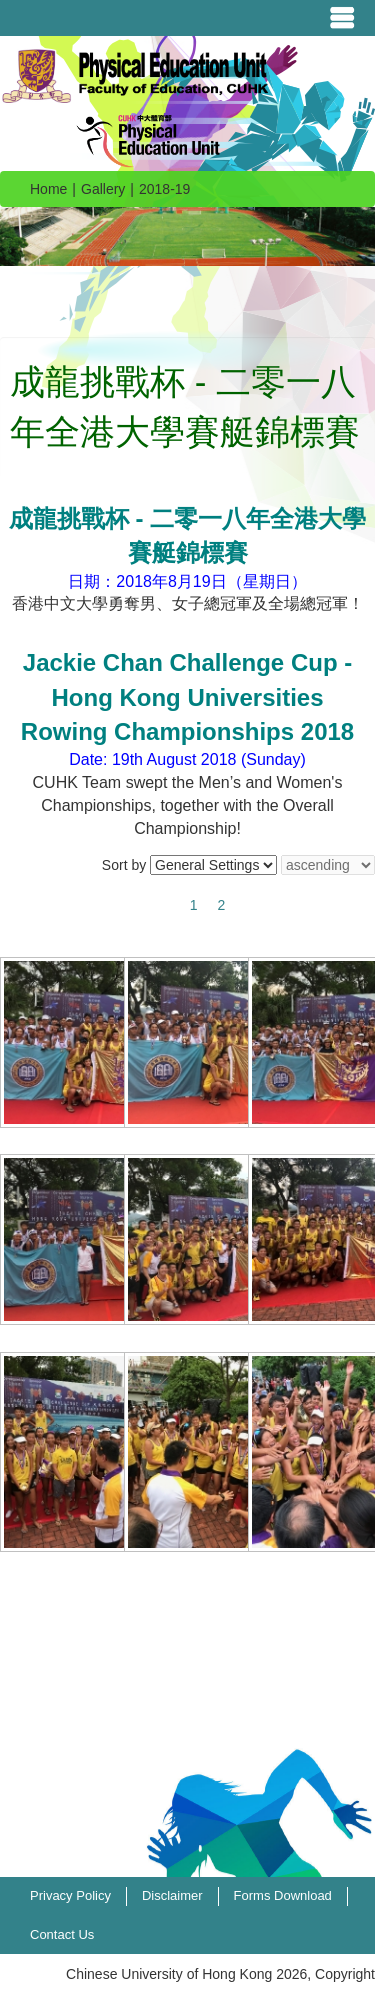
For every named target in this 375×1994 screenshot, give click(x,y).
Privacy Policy (70, 1895)
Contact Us (62, 1934)
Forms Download (283, 1895)
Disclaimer (172, 1895)
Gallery (103, 189)
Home (48, 189)
